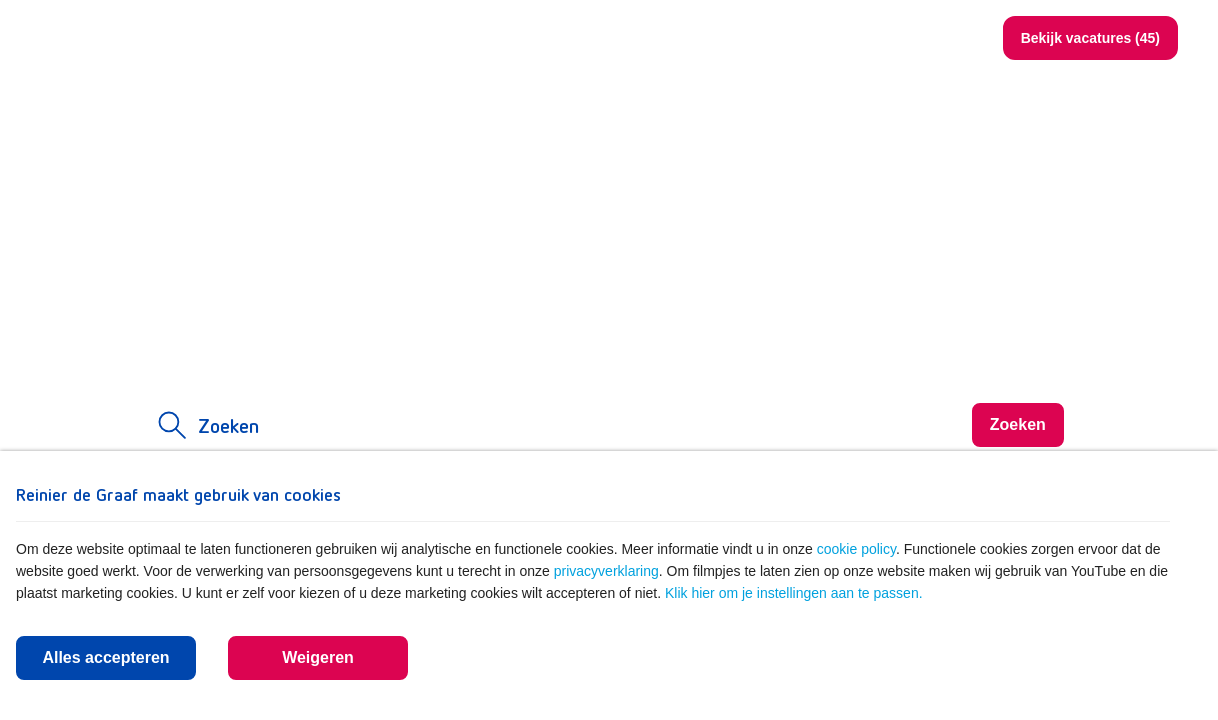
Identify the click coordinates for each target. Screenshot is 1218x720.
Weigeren (318, 657)
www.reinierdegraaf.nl (802, 38)
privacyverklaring (606, 571)
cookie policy (856, 549)
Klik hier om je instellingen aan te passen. (794, 593)
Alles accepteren (105, 657)
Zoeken (939, 39)
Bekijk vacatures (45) (1090, 38)
